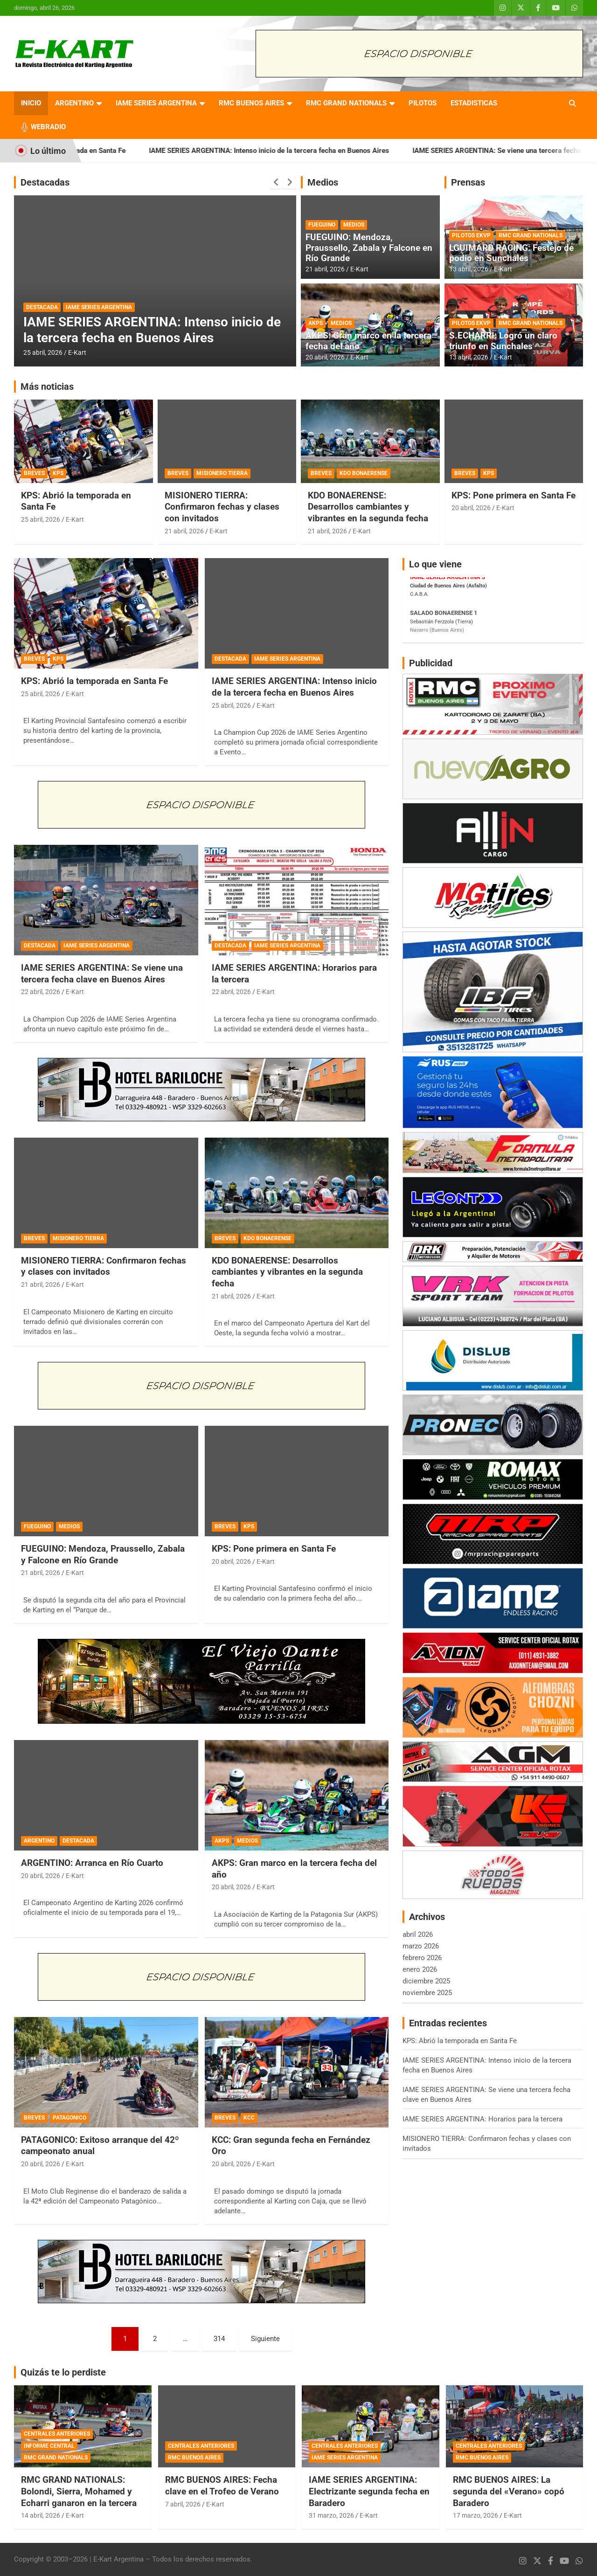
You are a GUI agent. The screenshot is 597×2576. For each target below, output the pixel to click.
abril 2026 (418, 1934)
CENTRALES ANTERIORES (57, 2434)
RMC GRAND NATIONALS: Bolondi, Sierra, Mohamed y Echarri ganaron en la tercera (79, 2491)
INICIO (31, 103)
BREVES (34, 473)
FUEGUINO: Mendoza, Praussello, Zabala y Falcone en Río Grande (368, 248)
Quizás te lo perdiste (63, 2372)
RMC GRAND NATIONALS (346, 103)
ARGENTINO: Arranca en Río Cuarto (92, 1863)
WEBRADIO (48, 127)
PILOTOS (423, 103)
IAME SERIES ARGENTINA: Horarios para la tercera (482, 2119)
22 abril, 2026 (40, 991)
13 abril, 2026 (468, 269)
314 (219, 2338)
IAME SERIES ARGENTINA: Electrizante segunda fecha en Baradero (369, 2491)
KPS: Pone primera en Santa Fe (513, 495)
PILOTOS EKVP (471, 235)
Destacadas (45, 182)
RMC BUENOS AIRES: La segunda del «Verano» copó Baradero (508, 2491)
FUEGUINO (321, 224)
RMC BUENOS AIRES (251, 103)
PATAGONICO (69, 2117)
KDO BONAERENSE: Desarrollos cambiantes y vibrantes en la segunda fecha (368, 507)
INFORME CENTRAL (49, 2446)
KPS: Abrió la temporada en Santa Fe (105, 150)
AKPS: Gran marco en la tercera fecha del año (368, 341)
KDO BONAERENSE (364, 473)
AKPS (315, 323)
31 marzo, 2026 (331, 2515)
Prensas (468, 182)
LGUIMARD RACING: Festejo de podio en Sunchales (511, 253)
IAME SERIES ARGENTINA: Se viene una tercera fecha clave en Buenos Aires (102, 973)
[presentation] (276, 182)
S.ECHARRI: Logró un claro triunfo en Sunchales (503, 341)
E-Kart (77, 352)
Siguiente (265, 2338)
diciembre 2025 (426, 1981)
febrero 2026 (422, 1958)
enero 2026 (420, 1969)
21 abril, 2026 (325, 269)
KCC (249, 2117)
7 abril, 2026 (183, 2504)
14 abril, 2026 (40, 2515)
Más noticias (47, 386)
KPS (58, 473)
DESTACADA (42, 307)
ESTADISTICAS (474, 103)
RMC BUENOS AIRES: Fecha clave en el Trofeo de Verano (222, 2485)
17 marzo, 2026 (475, 2515)
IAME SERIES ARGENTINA (156, 103)
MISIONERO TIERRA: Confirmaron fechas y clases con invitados (222, 507)
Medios (322, 182)
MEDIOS (353, 224)
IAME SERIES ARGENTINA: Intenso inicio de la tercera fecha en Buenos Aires (306, 150)
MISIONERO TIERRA (222, 473)
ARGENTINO (74, 103)
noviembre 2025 (427, 1993)
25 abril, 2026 (42, 352)
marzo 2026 (421, 1946)
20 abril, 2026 (325, 357)
